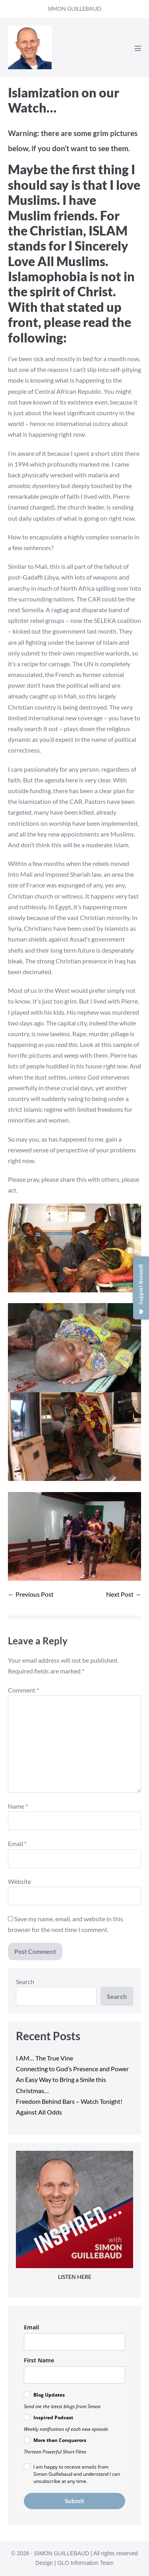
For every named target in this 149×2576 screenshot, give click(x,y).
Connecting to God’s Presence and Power (72, 2068)
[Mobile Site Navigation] (138, 48)
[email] (74, 2341)
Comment (23, 1690)
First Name (39, 2360)
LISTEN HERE (74, 2276)
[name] (74, 2374)
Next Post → (123, 1594)
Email (17, 1843)
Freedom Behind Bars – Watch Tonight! (69, 2101)
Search (25, 1981)
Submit (74, 2500)
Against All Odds (39, 2112)
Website (19, 1881)
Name (18, 1806)
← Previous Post (31, 1594)
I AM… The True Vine (44, 2058)
